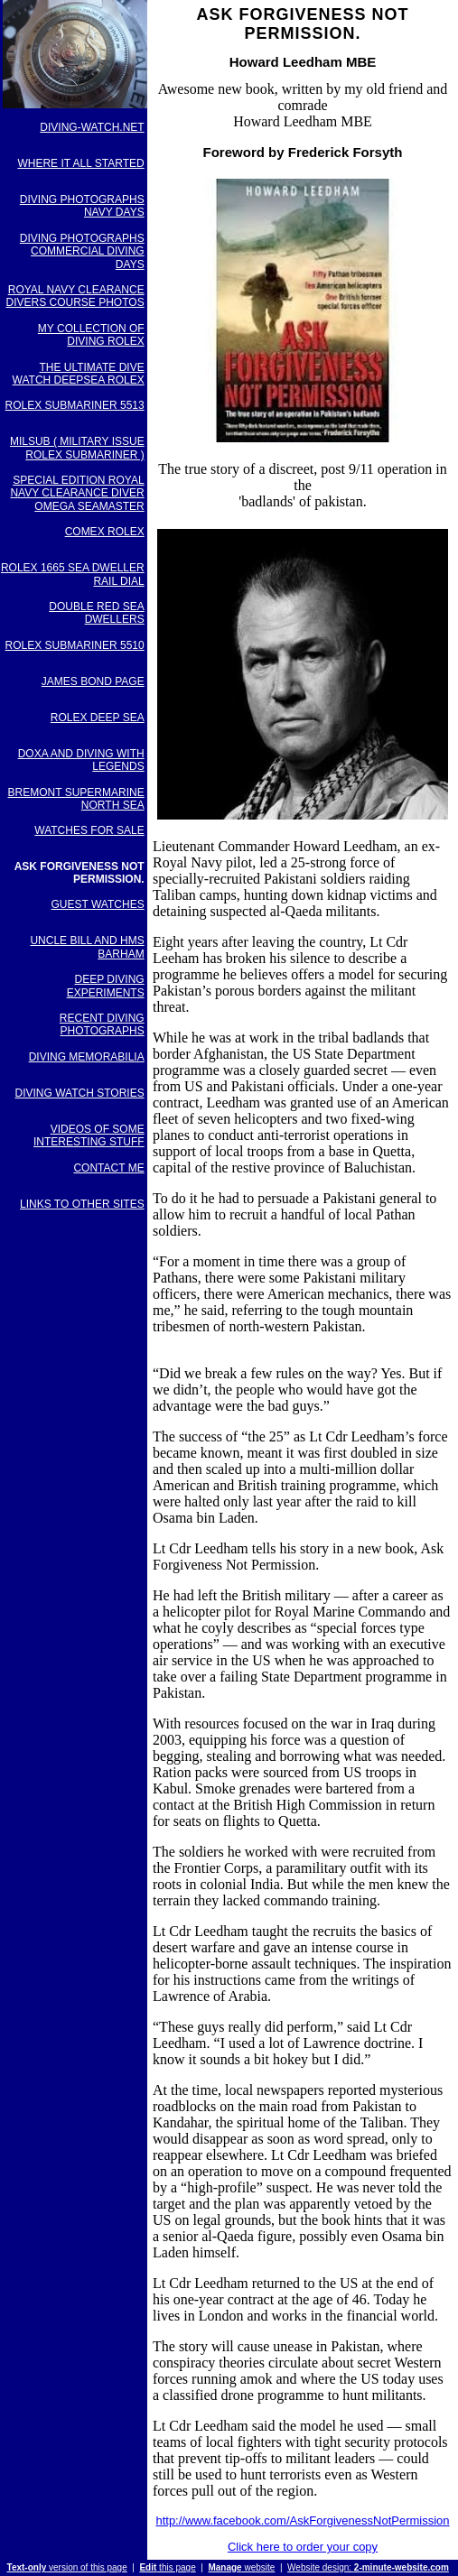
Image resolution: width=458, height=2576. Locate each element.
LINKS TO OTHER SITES (82, 1204)
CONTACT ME (108, 1168)
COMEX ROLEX (105, 531)
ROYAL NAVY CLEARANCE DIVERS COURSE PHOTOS (75, 296)
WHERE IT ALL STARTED (80, 163)
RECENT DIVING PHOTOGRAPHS (102, 1024)
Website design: (368, 2567)
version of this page (67, 2567)
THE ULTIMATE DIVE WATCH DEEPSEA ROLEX (79, 373)
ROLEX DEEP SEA (98, 717)
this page (167, 2567)
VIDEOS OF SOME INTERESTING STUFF (89, 1135)
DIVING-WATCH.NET (92, 127)
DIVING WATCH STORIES (80, 1093)
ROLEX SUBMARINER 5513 (75, 405)
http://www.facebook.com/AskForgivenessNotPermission (302, 2520)
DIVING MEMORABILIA (87, 1057)
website (241, 2567)
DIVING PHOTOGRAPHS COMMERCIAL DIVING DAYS (82, 251)
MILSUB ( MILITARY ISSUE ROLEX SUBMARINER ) (77, 447)
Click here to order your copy (303, 2546)
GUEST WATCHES (98, 904)
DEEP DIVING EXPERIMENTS (106, 985)
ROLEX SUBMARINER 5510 (75, 645)
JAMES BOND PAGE (93, 681)
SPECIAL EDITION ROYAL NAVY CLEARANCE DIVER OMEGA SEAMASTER (77, 493)
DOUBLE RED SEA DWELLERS (96, 612)
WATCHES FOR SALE (89, 830)
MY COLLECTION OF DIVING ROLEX (91, 334)
